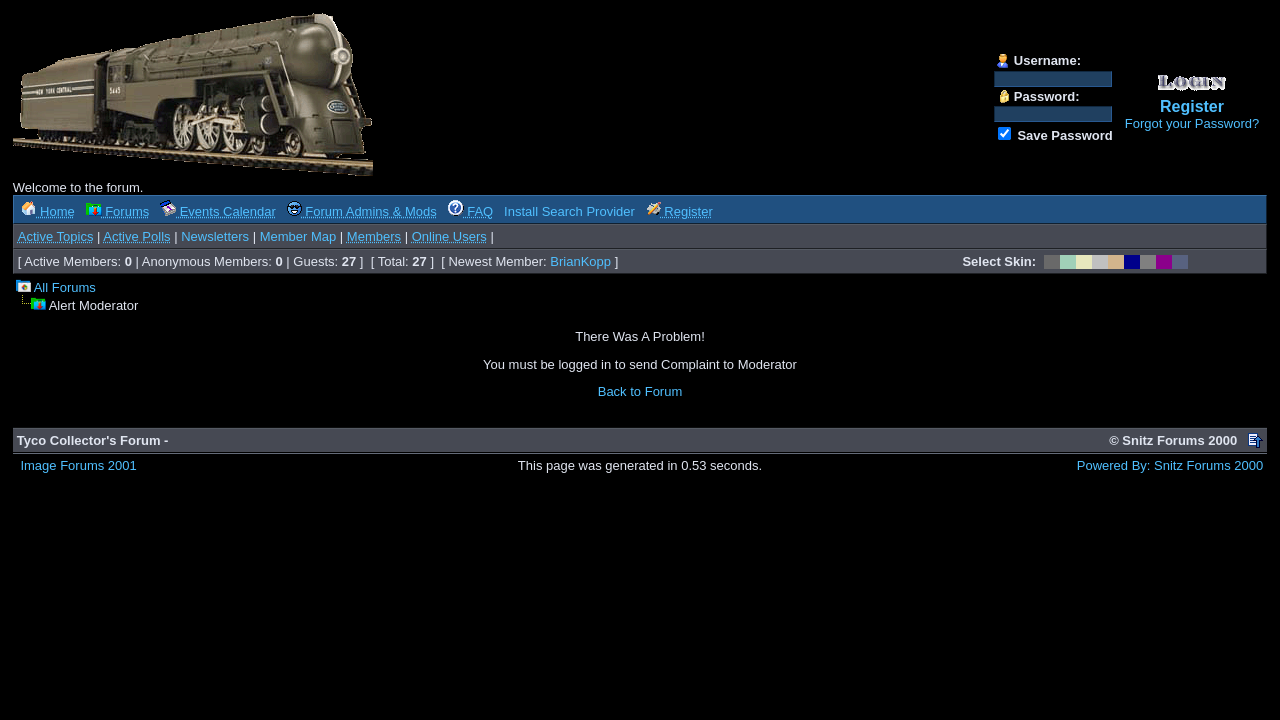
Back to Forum (640, 391)
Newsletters (215, 236)
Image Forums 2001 (78, 465)
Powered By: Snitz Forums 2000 (1170, 465)
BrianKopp (580, 261)
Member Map (298, 236)
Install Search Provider (569, 211)
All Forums (65, 287)
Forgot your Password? (1192, 123)
